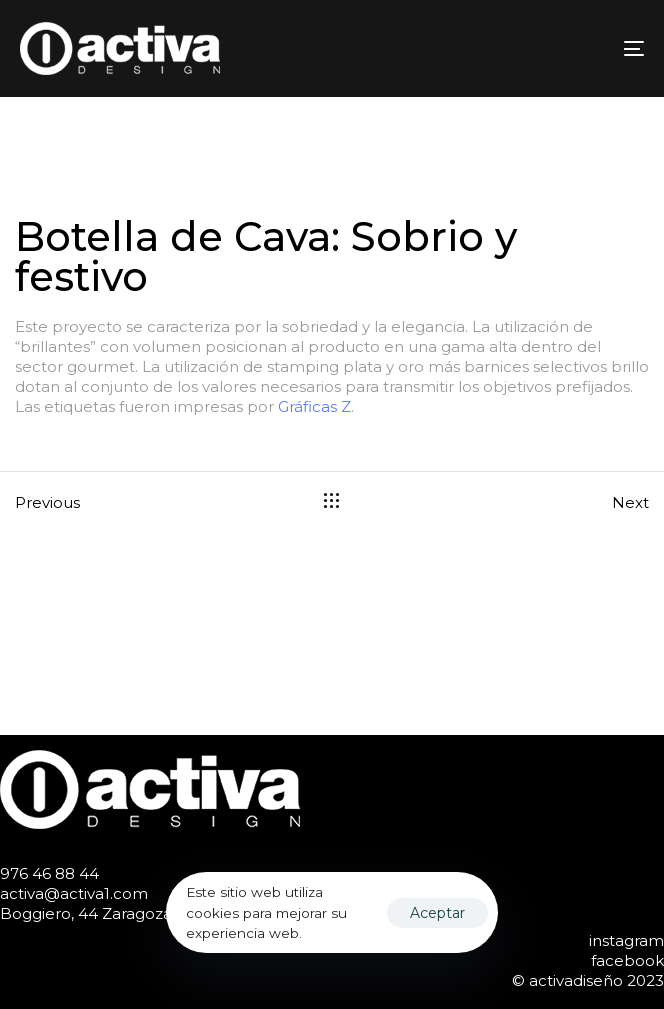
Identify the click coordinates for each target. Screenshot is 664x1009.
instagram (626, 940)
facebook (627, 960)
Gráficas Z (314, 406)
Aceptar (437, 913)
